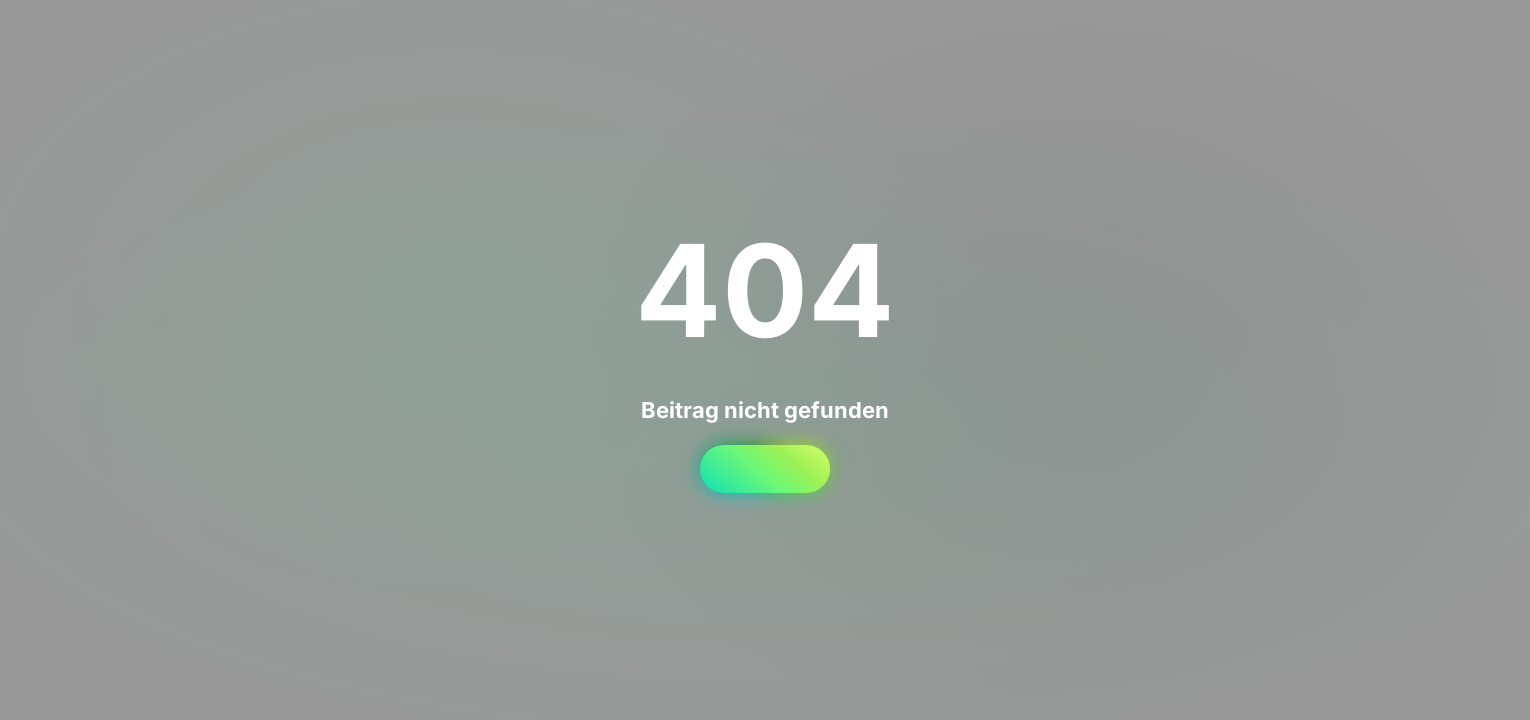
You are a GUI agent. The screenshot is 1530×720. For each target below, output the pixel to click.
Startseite (765, 469)
